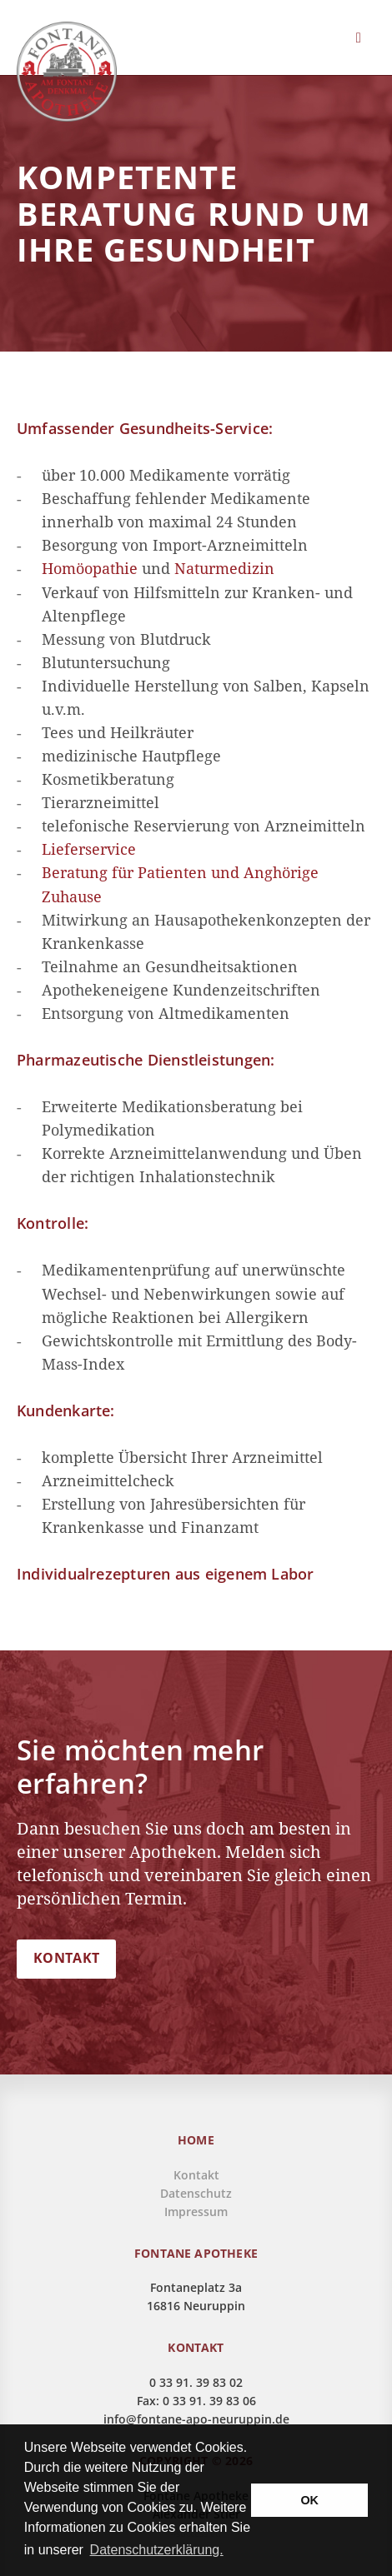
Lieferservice (89, 849)
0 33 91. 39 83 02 (196, 2382)
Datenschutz (196, 2193)
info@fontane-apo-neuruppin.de (196, 2419)
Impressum (196, 2211)
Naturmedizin (224, 568)
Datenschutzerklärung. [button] (157, 2550)
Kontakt (196, 2175)
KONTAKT (66, 1958)
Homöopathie (90, 568)
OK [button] (309, 2500)
